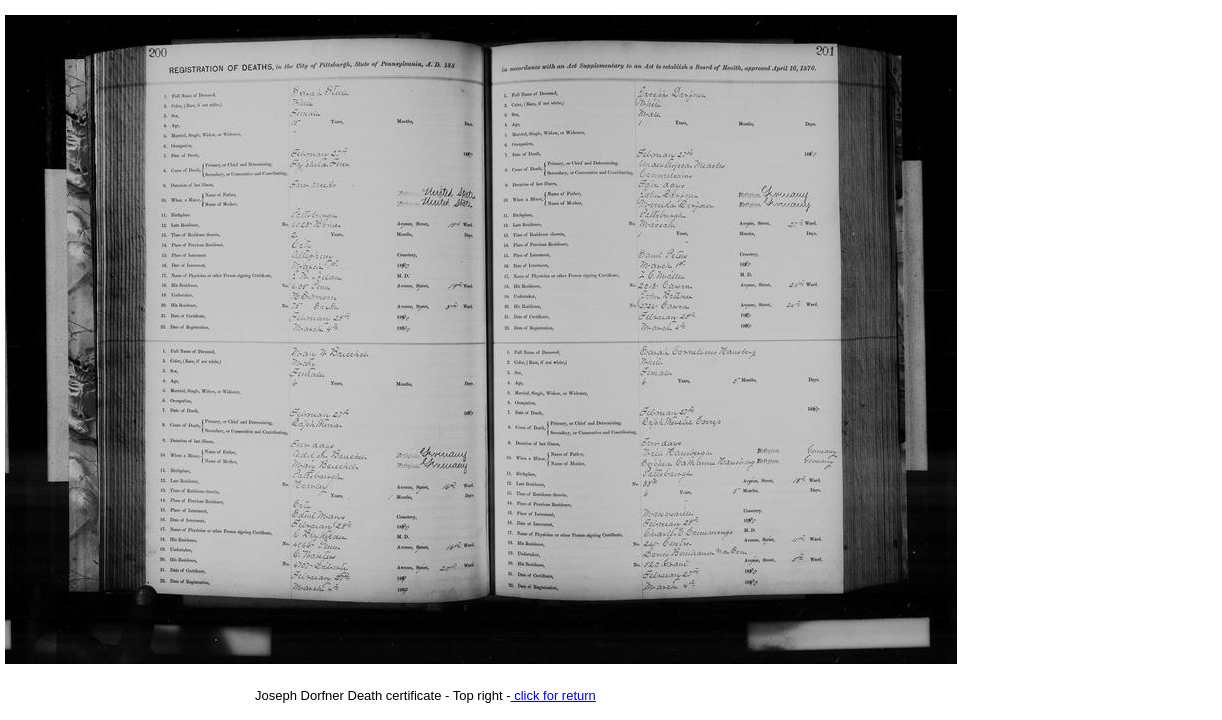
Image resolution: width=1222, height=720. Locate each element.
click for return (553, 695)
